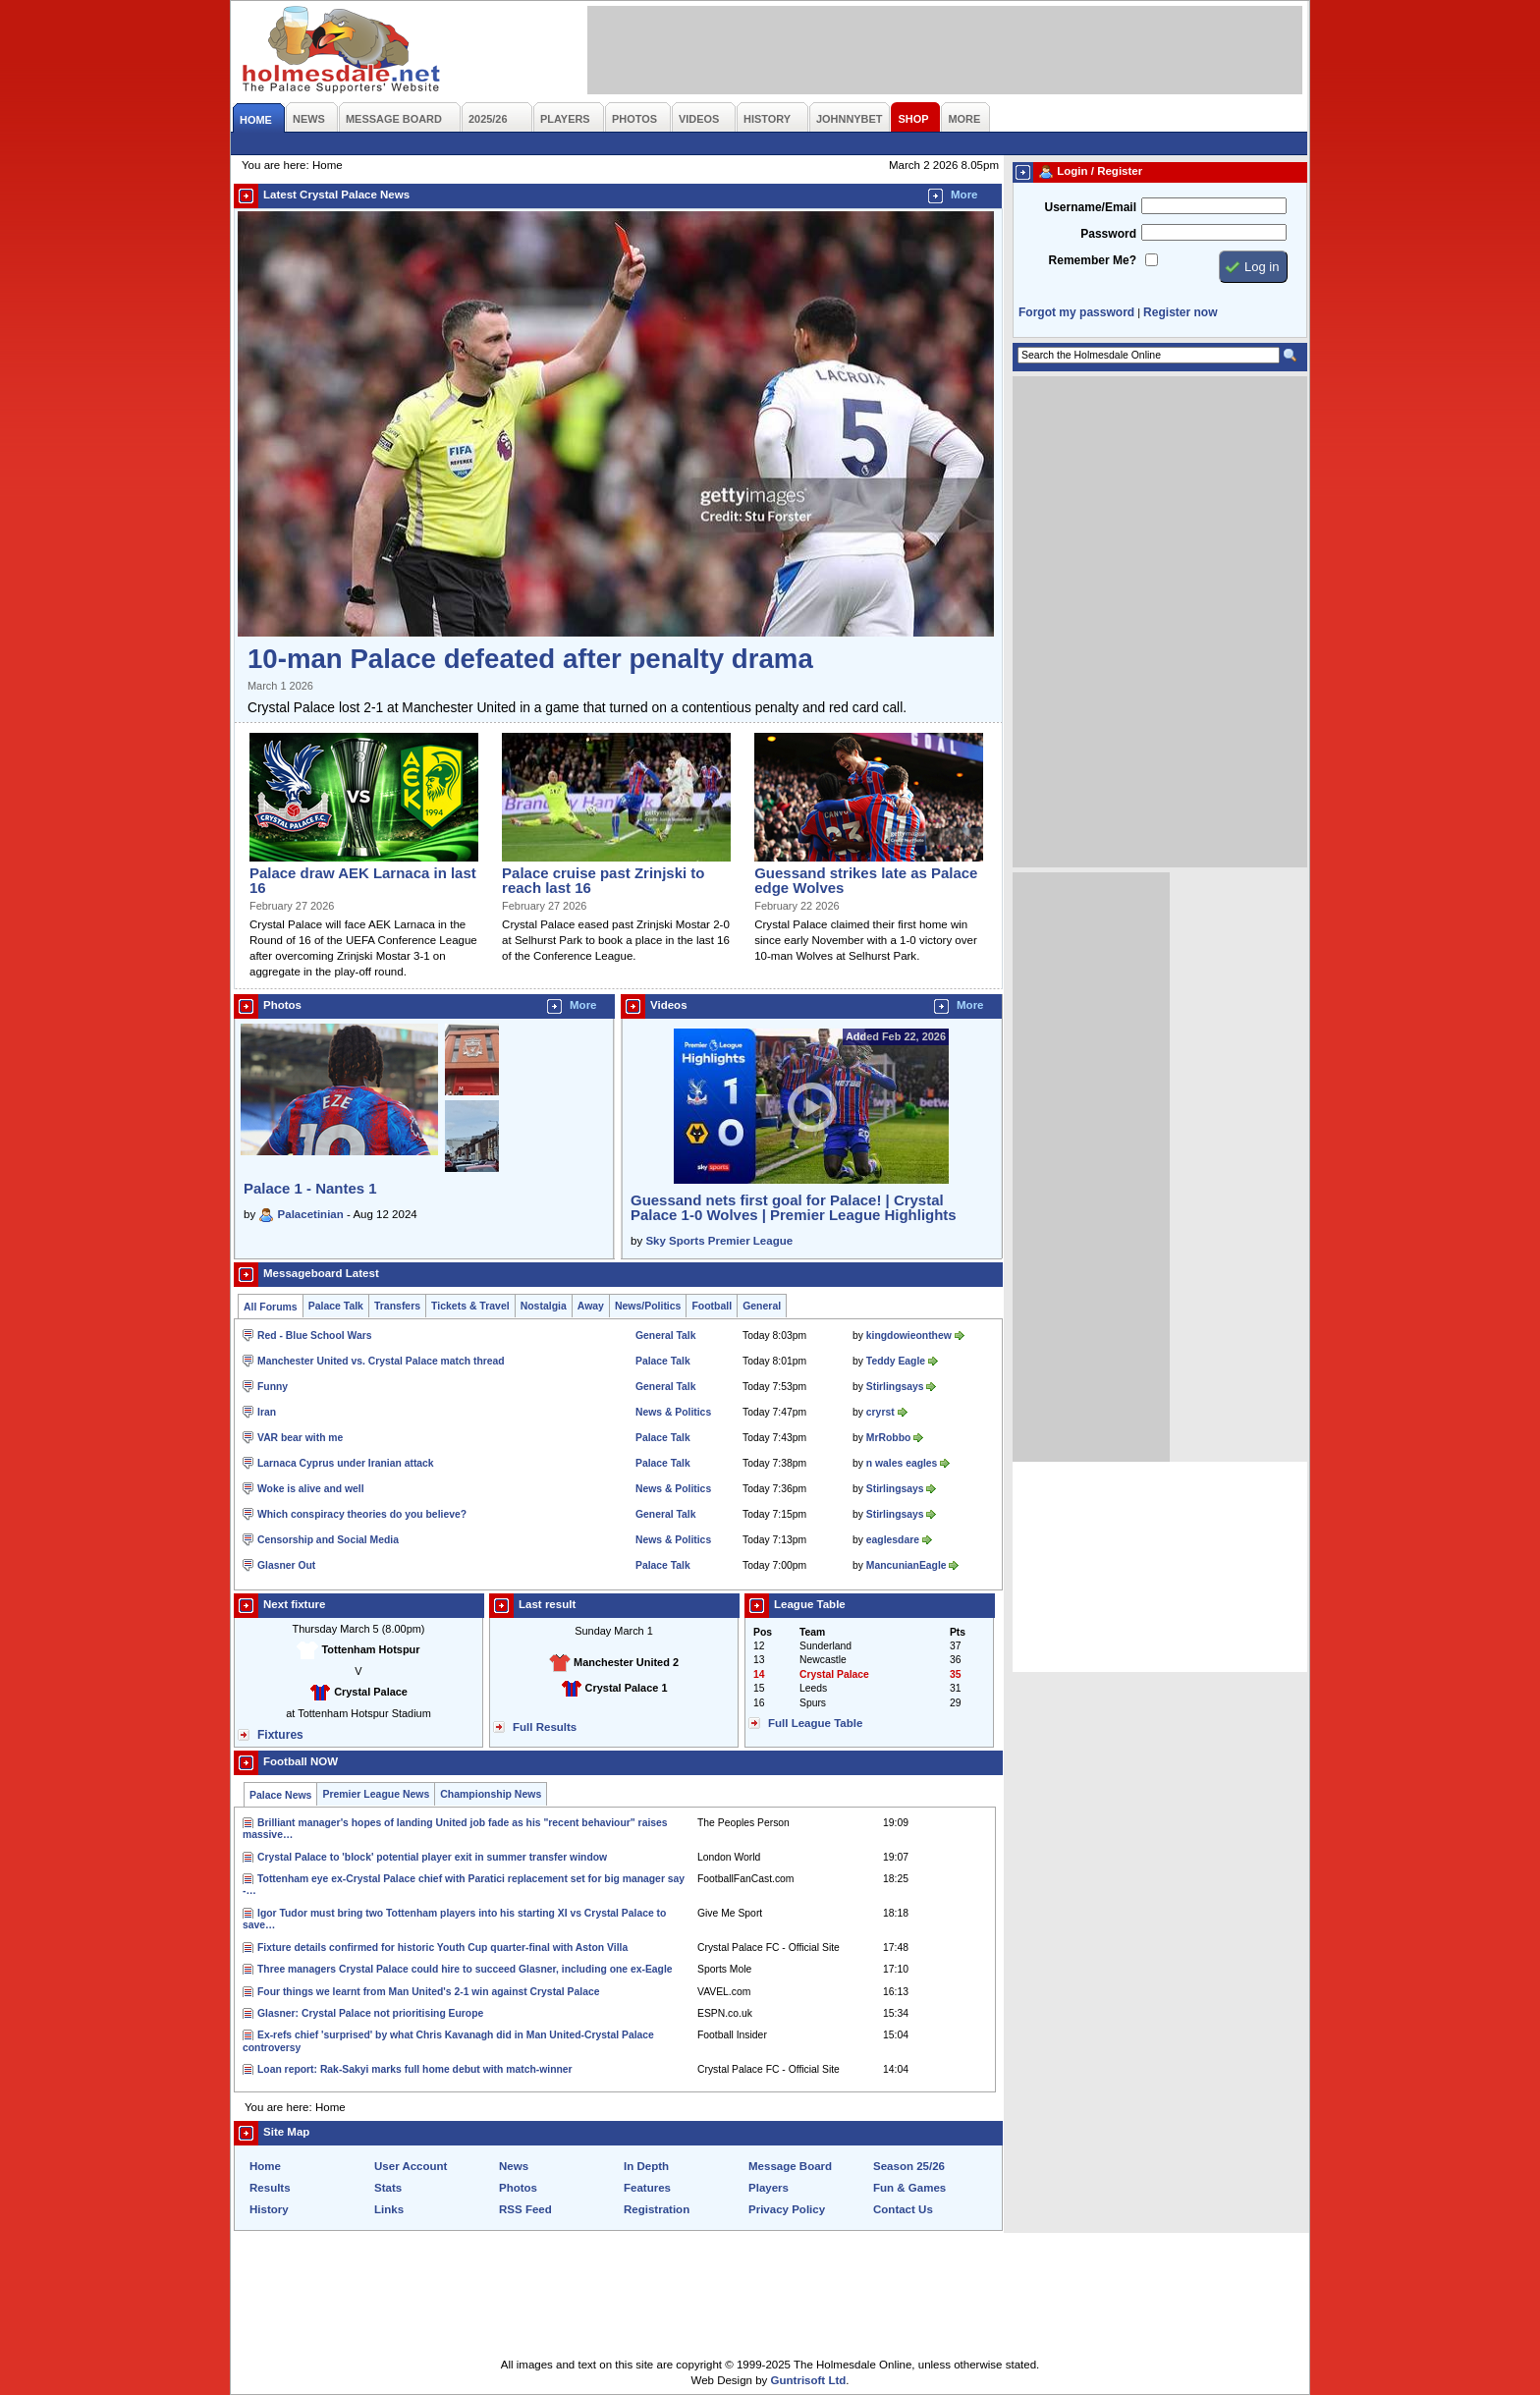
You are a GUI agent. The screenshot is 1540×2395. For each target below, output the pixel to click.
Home (265, 2166)
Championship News (490, 1794)
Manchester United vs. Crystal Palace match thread (381, 1361)
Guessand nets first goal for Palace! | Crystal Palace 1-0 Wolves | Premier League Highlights (794, 1207)
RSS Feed (525, 2209)
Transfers (397, 1306)
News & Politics (673, 1412)
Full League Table (815, 1723)
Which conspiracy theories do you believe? (362, 1514)
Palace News (280, 1795)
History (269, 2209)
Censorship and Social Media (328, 1539)
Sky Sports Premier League (719, 1241)
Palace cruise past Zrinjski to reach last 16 (603, 880)
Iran (266, 1412)
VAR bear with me (300, 1437)
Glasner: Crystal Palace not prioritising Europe (370, 2013)
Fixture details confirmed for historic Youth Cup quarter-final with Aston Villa (442, 1947)
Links (389, 2209)
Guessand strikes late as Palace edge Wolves (865, 880)
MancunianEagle (906, 1565)
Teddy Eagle (895, 1361)
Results (270, 2188)
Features (647, 2188)
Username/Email (1090, 207)
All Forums (271, 1307)
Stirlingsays (895, 1386)
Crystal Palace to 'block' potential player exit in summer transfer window (432, 1857)
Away (591, 1306)
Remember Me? (1092, 260)
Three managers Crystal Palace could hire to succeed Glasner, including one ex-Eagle (465, 1969)
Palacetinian (311, 1214)
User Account (410, 2166)
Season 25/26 (909, 2166)
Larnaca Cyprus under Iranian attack (345, 1463)
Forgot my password (1076, 312)
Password (1108, 234)
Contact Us (903, 2209)
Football (711, 1306)
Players (768, 2188)
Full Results (545, 1727)
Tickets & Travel (470, 1306)
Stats (388, 2188)
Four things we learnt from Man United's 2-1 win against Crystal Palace (428, 1991)
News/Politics (648, 1306)
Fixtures (280, 1735)
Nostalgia (544, 1306)
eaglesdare (892, 1539)
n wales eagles (902, 1463)
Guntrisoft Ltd (809, 2380)
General (761, 1306)
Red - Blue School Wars (314, 1335)
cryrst (880, 1412)
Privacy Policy (786, 2209)
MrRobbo (888, 1437)
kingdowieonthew (909, 1335)
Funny (272, 1386)
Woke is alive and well (310, 1488)
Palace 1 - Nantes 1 (310, 1188)
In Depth (646, 2166)
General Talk (665, 1335)
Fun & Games (909, 2188)
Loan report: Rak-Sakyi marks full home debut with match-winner (415, 2069)
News (513, 2166)
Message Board (790, 2166)
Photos (518, 2188)
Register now (1180, 312)
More (964, 194)
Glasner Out (286, 1565)
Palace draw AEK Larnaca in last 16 (362, 880)
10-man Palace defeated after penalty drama (530, 658)
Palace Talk (335, 1306)
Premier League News (375, 1794)
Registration (656, 2209)
